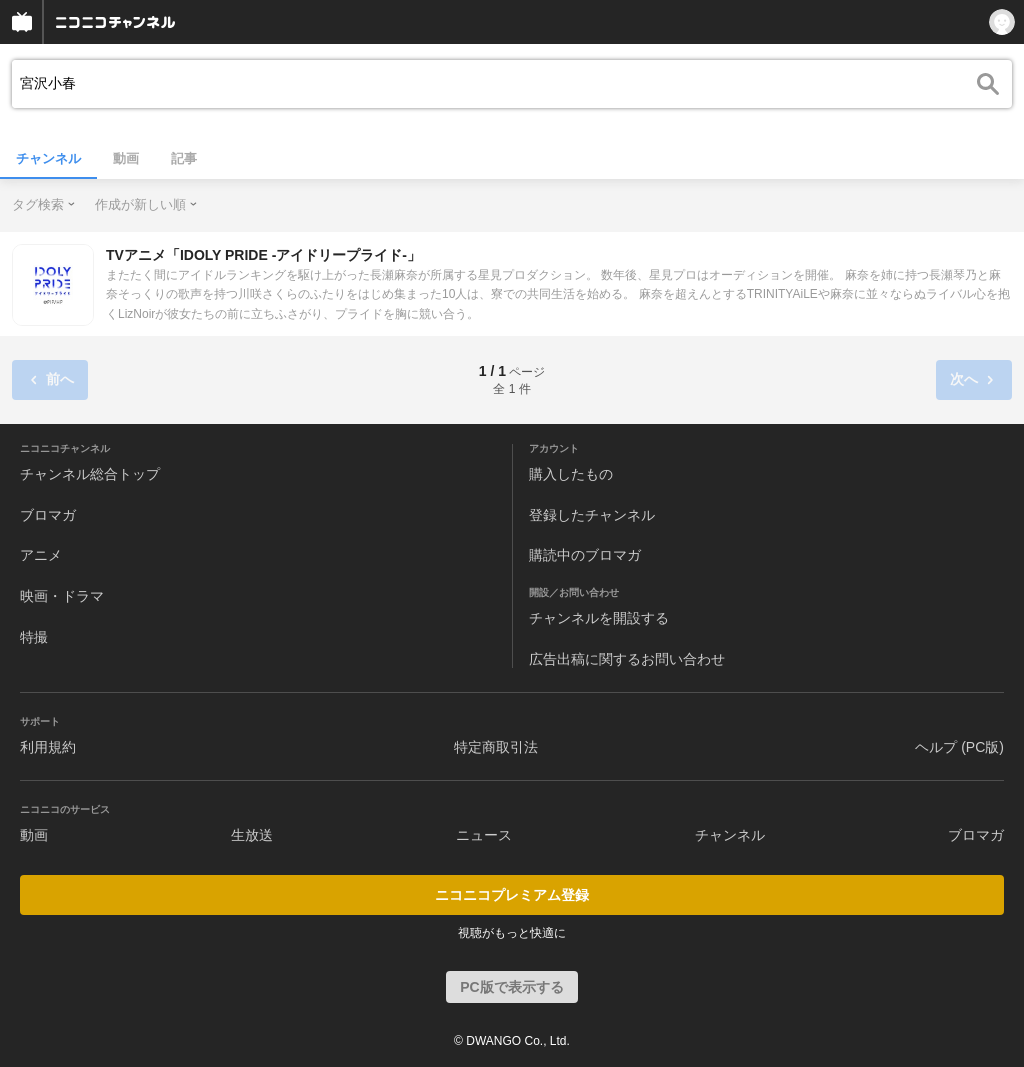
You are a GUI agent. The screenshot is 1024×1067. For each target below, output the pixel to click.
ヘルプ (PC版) (959, 747)
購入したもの (571, 474)
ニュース (484, 835)
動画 (126, 158)
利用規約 (48, 747)
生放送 (252, 835)
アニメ (41, 555)
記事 (184, 158)
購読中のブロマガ (585, 555)
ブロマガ (48, 515)
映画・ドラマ (62, 596)
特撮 (34, 637)
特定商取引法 (496, 747)
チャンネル (48, 158)
